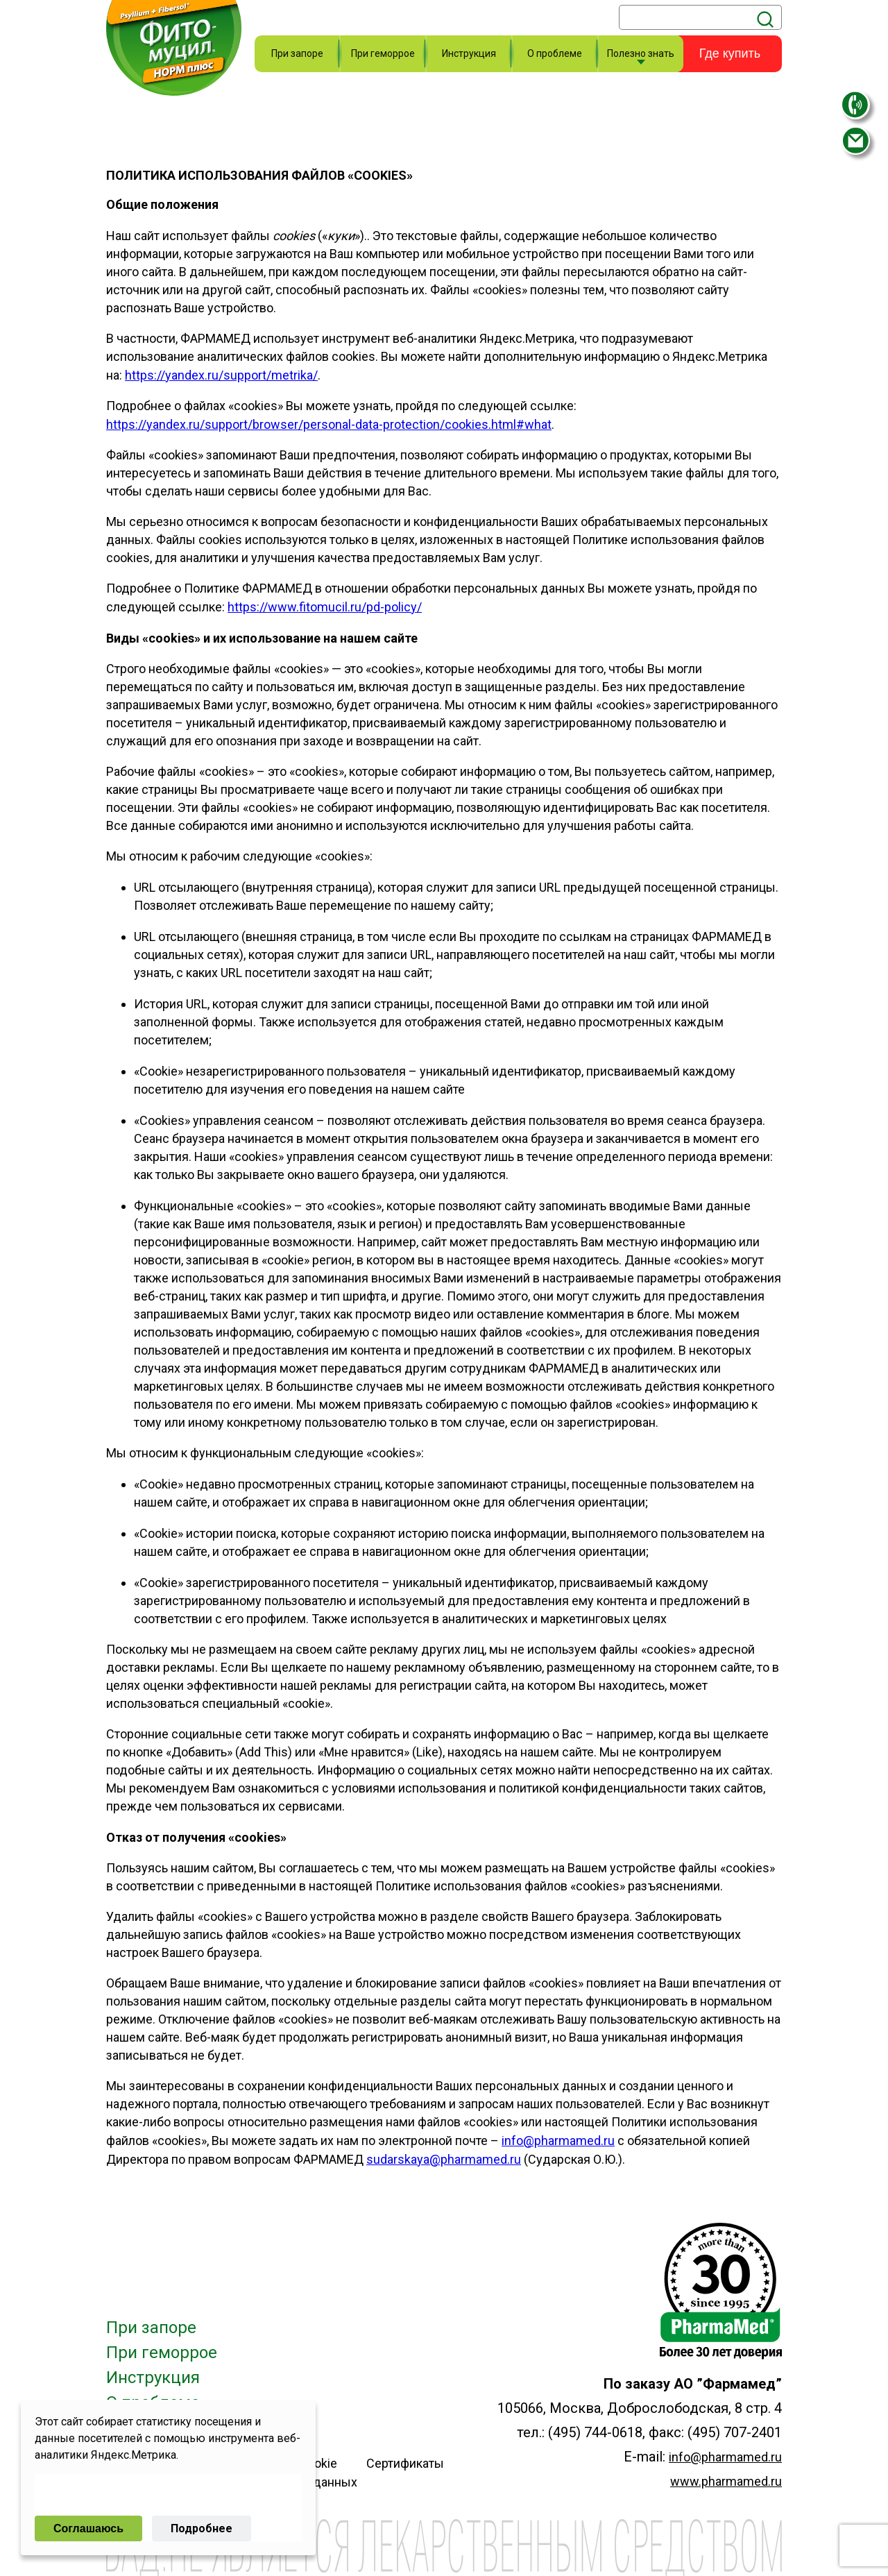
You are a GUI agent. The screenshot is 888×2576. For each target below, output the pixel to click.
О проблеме (554, 53)
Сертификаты (405, 2463)
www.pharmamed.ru (726, 2481)
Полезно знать (640, 53)
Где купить (730, 53)
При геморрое (383, 53)
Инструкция (469, 53)
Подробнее (201, 2528)
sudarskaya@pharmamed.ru (443, 2159)
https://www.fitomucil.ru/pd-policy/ (325, 607)
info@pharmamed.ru (725, 2457)
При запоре (297, 53)
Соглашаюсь (88, 2528)
